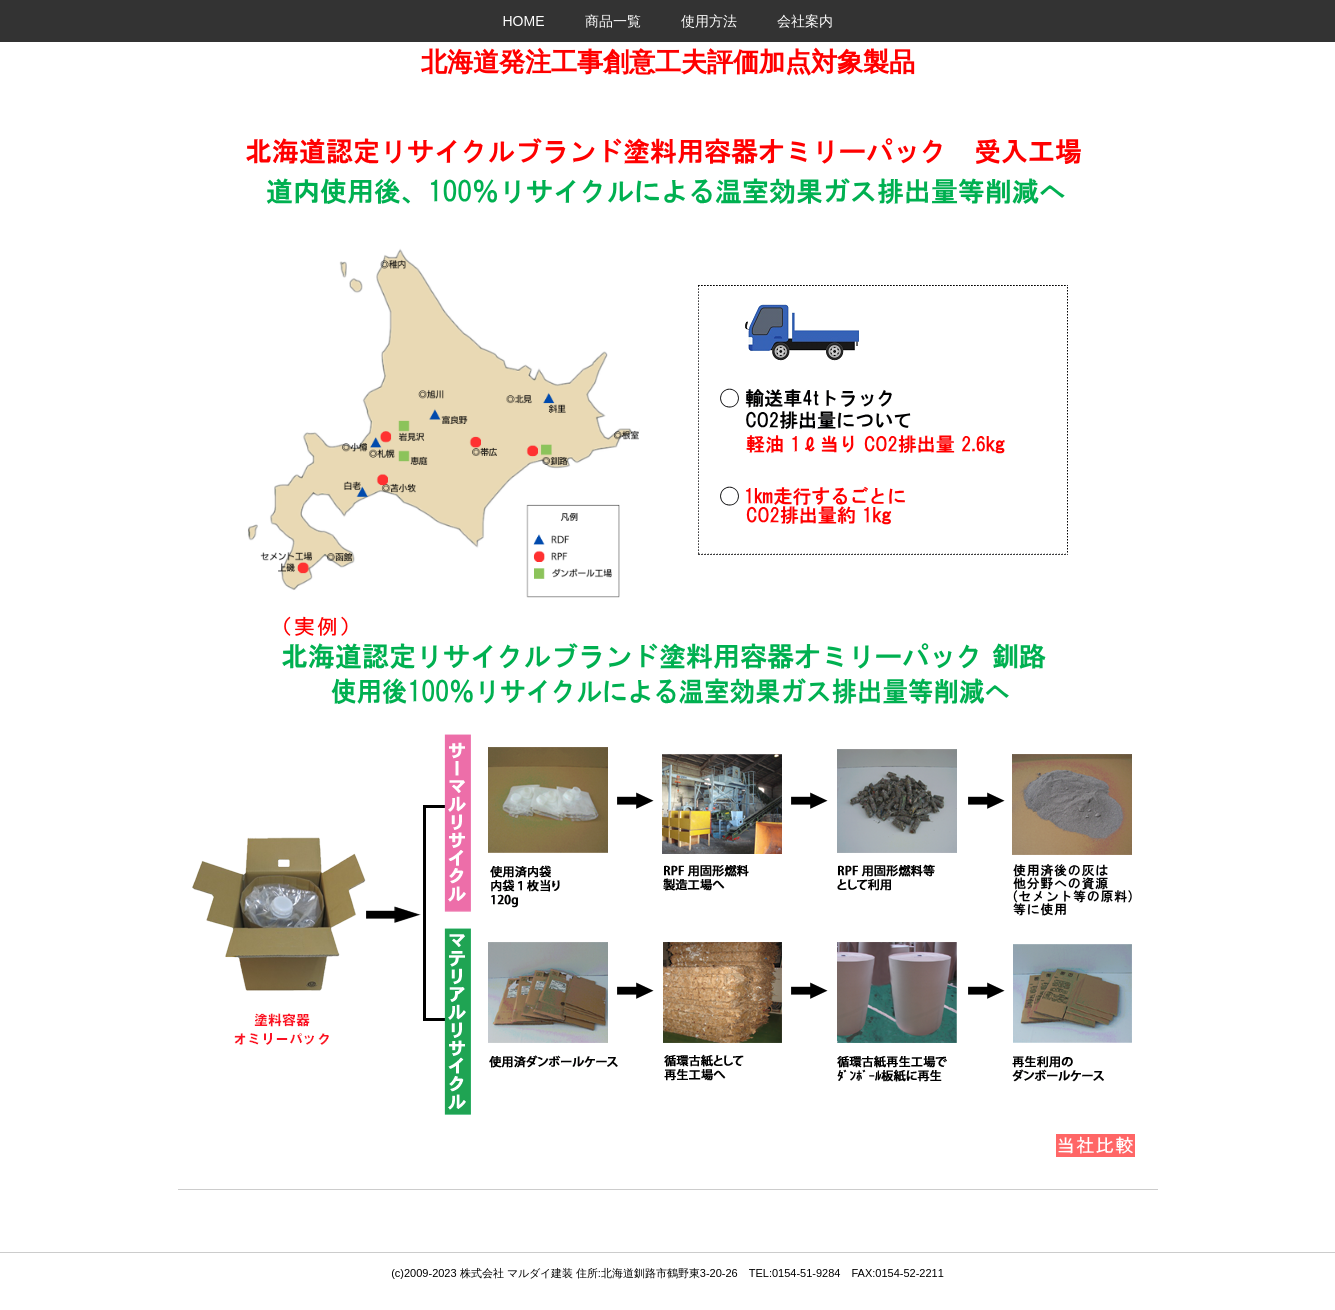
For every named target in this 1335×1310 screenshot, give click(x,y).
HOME (524, 21)
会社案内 (805, 21)
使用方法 (709, 21)
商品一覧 (613, 21)
